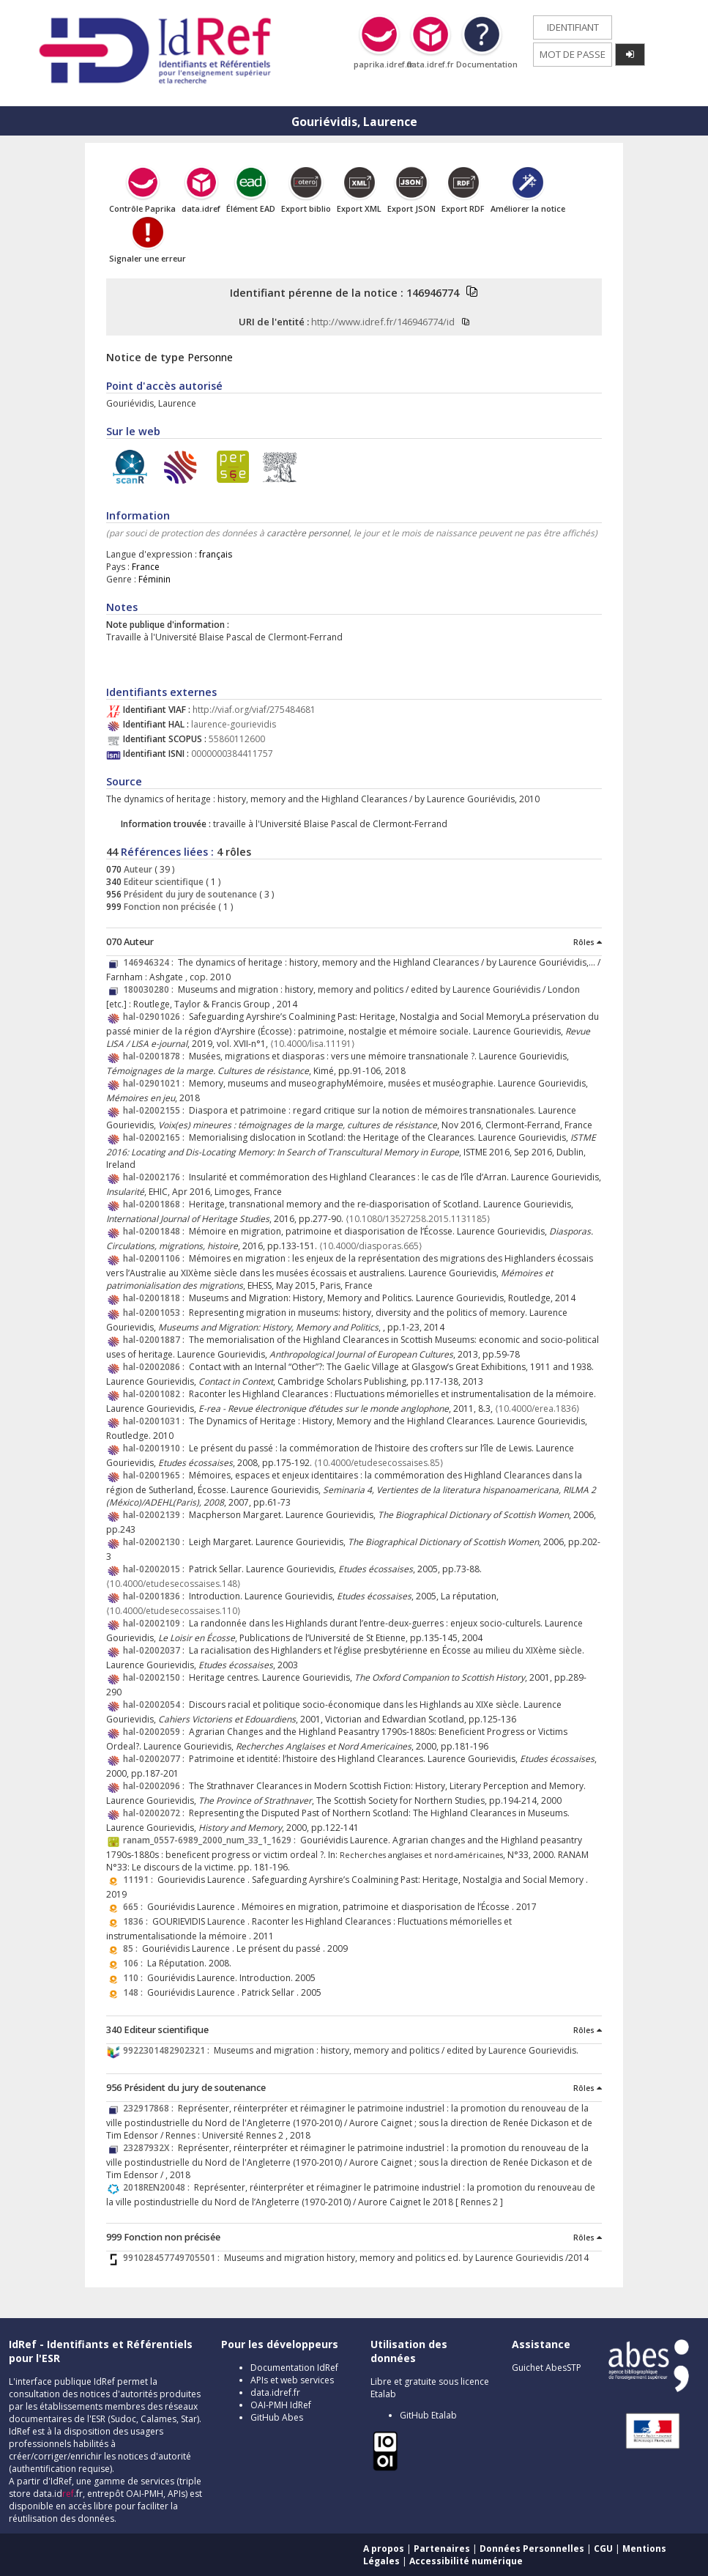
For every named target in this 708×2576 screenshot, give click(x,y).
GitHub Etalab (428, 2415)
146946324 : (150, 962)
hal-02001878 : (156, 1056)
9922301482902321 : (168, 2050)
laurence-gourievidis (233, 724)
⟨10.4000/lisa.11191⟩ (312, 1043)
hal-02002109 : (156, 1623)
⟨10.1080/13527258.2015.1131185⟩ (418, 1219)
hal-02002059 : (156, 1731)
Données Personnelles (532, 2548)
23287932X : (150, 2148)
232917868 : (150, 2108)
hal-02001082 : (156, 1394)
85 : (132, 1948)
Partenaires (442, 2548)
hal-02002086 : (156, 1367)
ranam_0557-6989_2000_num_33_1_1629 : (211, 1840)
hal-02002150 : (156, 1677)
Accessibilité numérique (466, 2561)
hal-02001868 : (156, 1204)
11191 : (140, 1879)
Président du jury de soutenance (189, 894)
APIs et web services (292, 2380)
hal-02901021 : (156, 1083)
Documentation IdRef (294, 2367)
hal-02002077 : (156, 1759)
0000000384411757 (232, 753)
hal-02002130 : (156, 1542)
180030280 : (150, 989)
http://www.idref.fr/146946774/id (383, 321)
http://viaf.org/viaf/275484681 (254, 709)
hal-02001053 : (156, 1312)
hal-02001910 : (156, 1448)
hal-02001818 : (156, 1298)
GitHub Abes (276, 2417)
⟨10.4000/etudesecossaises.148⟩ (173, 1583)
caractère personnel (308, 533)
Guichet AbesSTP (546, 2367)
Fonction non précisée (169, 906)
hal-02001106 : (156, 1258)
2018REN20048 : (158, 2187)
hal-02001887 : (156, 1339)
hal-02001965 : (156, 1475)
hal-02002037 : (156, 1650)
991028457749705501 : (173, 2257)
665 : (135, 1906)
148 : (135, 1992)
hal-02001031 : (156, 1421)
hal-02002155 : (156, 1110)
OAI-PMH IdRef (280, 2405)
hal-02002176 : (156, 1177)
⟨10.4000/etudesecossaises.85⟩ (379, 1463)
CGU (603, 2548)
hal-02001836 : (156, 1596)
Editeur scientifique (163, 882)
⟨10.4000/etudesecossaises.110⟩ (173, 1611)
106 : (135, 1963)
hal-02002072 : (156, 1813)
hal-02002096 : (156, 1786)
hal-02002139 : (156, 1515)
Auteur (137, 869)
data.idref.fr (275, 2392)
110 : (135, 1978)
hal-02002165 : (156, 1137)
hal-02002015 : (156, 1569)
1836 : (137, 1921)
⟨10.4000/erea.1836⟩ (537, 1408)
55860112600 (237, 739)
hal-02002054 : (156, 1704)
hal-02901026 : (156, 1016)
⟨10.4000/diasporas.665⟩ (370, 1246)
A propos (383, 2548)
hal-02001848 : (156, 1231)
